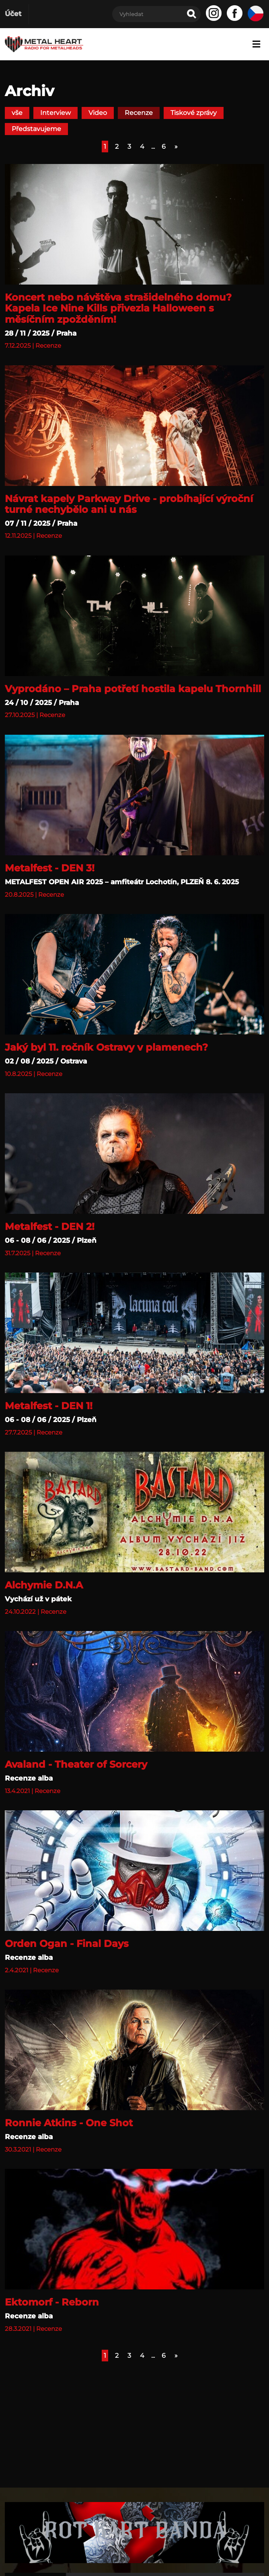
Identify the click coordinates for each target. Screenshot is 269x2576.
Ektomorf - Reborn (52, 2302)
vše (17, 113)
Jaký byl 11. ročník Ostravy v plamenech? (106, 1047)
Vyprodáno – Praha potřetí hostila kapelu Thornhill (133, 689)
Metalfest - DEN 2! (49, 1226)
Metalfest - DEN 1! (48, 1406)
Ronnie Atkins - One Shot (69, 2123)
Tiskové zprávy (193, 113)
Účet (13, 14)
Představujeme (36, 129)
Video (97, 113)
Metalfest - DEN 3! (49, 868)
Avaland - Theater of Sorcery (76, 1764)
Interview (55, 113)
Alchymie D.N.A (44, 1585)
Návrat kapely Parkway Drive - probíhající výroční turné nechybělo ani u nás (129, 504)
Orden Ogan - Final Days (67, 1943)
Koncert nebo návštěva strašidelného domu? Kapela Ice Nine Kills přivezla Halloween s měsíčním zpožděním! (118, 308)
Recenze (139, 113)
